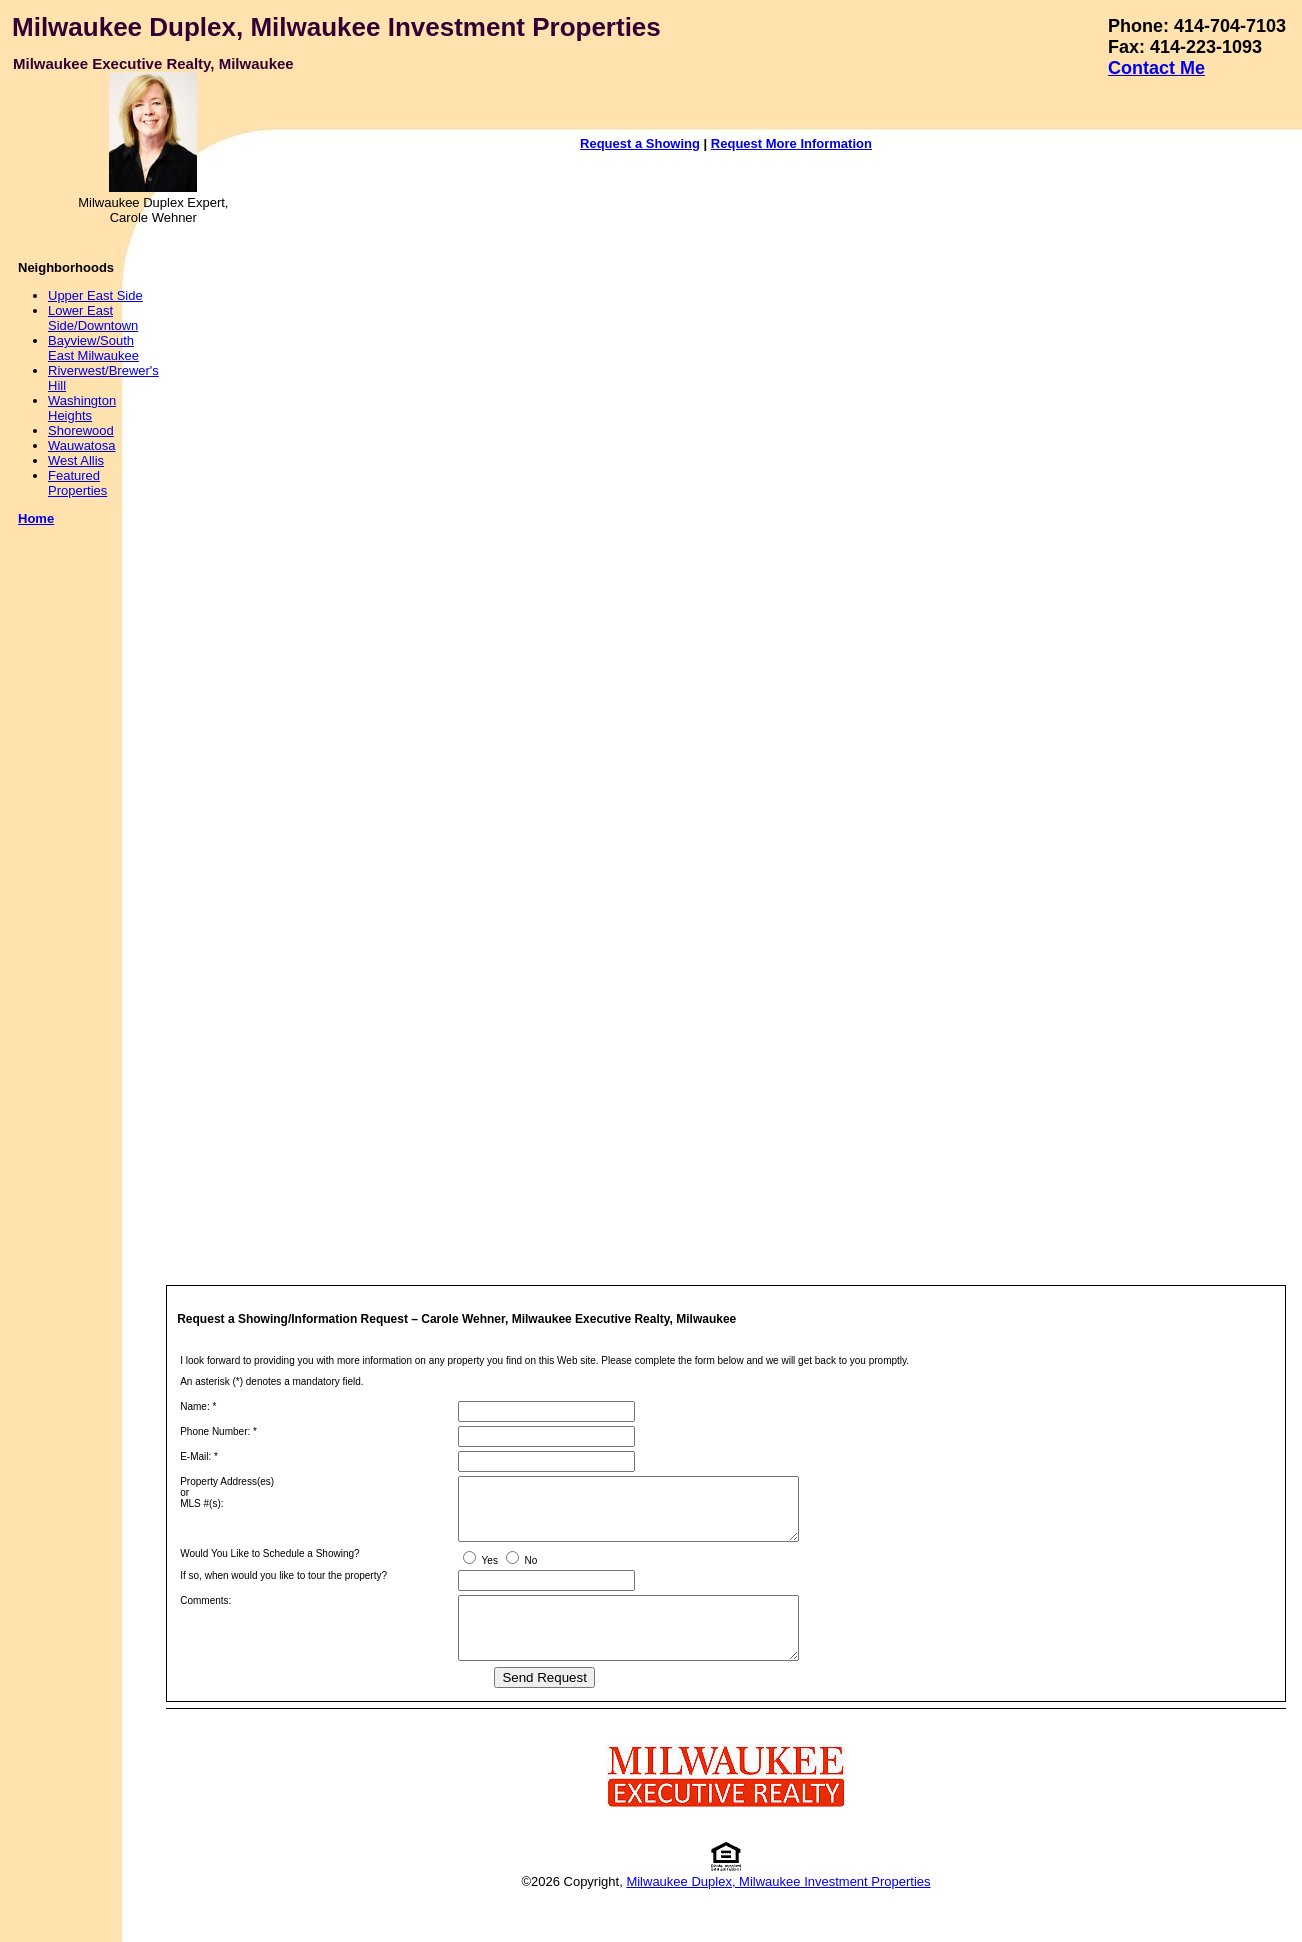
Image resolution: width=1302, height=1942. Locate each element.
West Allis (76, 460)
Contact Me (1156, 68)
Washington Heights (82, 408)
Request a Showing (640, 143)
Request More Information (791, 143)
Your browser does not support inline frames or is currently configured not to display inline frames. (751, 704)
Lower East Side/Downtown (93, 318)
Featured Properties (77, 483)
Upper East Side (95, 295)
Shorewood (81, 430)
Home (36, 518)
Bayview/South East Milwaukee (93, 348)
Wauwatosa (81, 445)
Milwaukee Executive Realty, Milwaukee (153, 63)
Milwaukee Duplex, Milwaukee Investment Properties (336, 27)
